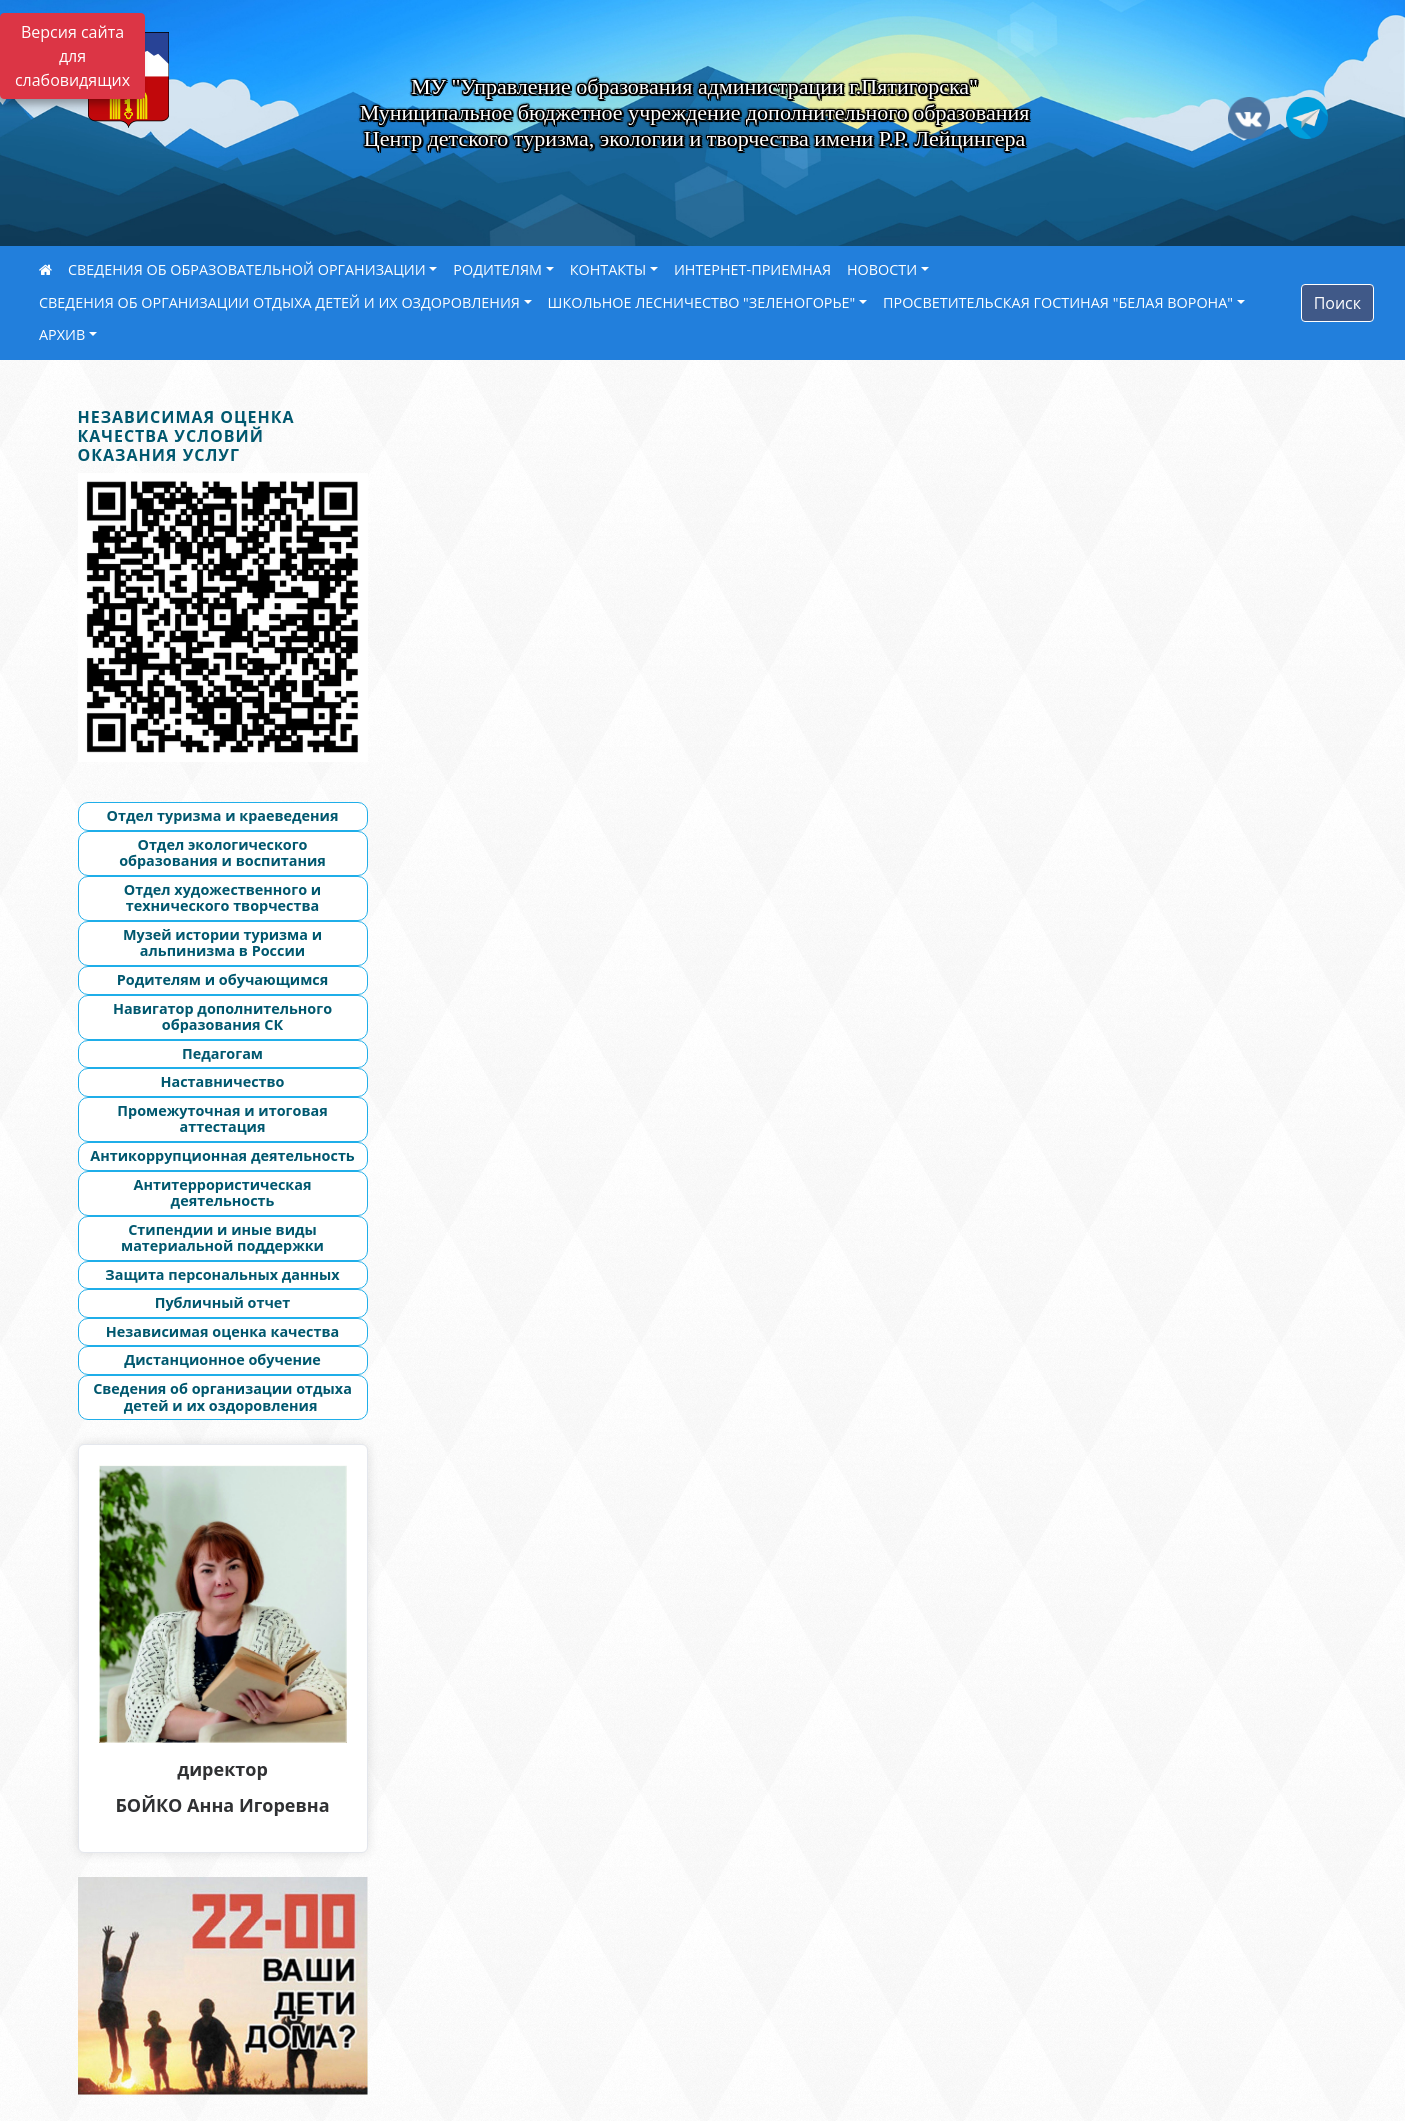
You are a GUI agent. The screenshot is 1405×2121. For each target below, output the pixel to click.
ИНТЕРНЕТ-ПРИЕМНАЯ (752, 269)
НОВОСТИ (882, 269)
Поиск (1337, 303)
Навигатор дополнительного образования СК (222, 1017)
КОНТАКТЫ (608, 269)
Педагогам (222, 1053)
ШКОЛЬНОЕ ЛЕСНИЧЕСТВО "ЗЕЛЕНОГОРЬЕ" (702, 302)
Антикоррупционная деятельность (222, 1155)
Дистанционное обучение (222, 1359)
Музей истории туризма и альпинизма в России (222, 943)
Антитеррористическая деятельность (222, 1193)
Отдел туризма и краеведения (222, 815)
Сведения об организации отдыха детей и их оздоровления (222, 1397)
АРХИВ (62, 334)
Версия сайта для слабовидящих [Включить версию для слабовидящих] (72, 56)
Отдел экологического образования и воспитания (222, 853)
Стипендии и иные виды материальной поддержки (222, 1238)
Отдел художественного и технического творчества (222, 898)
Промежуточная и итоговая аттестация (222, 1119)
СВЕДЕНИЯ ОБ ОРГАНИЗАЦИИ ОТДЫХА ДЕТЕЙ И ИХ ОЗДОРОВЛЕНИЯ (279, 302)
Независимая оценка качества (222, 1331)
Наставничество (223, 1081)
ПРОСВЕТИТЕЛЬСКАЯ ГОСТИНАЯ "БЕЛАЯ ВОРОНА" (1058, 302)
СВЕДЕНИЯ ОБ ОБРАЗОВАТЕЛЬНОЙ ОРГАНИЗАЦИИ (247, 269)
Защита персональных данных (222, 1274)
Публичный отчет (223, 1302)
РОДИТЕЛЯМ (497, 269)
